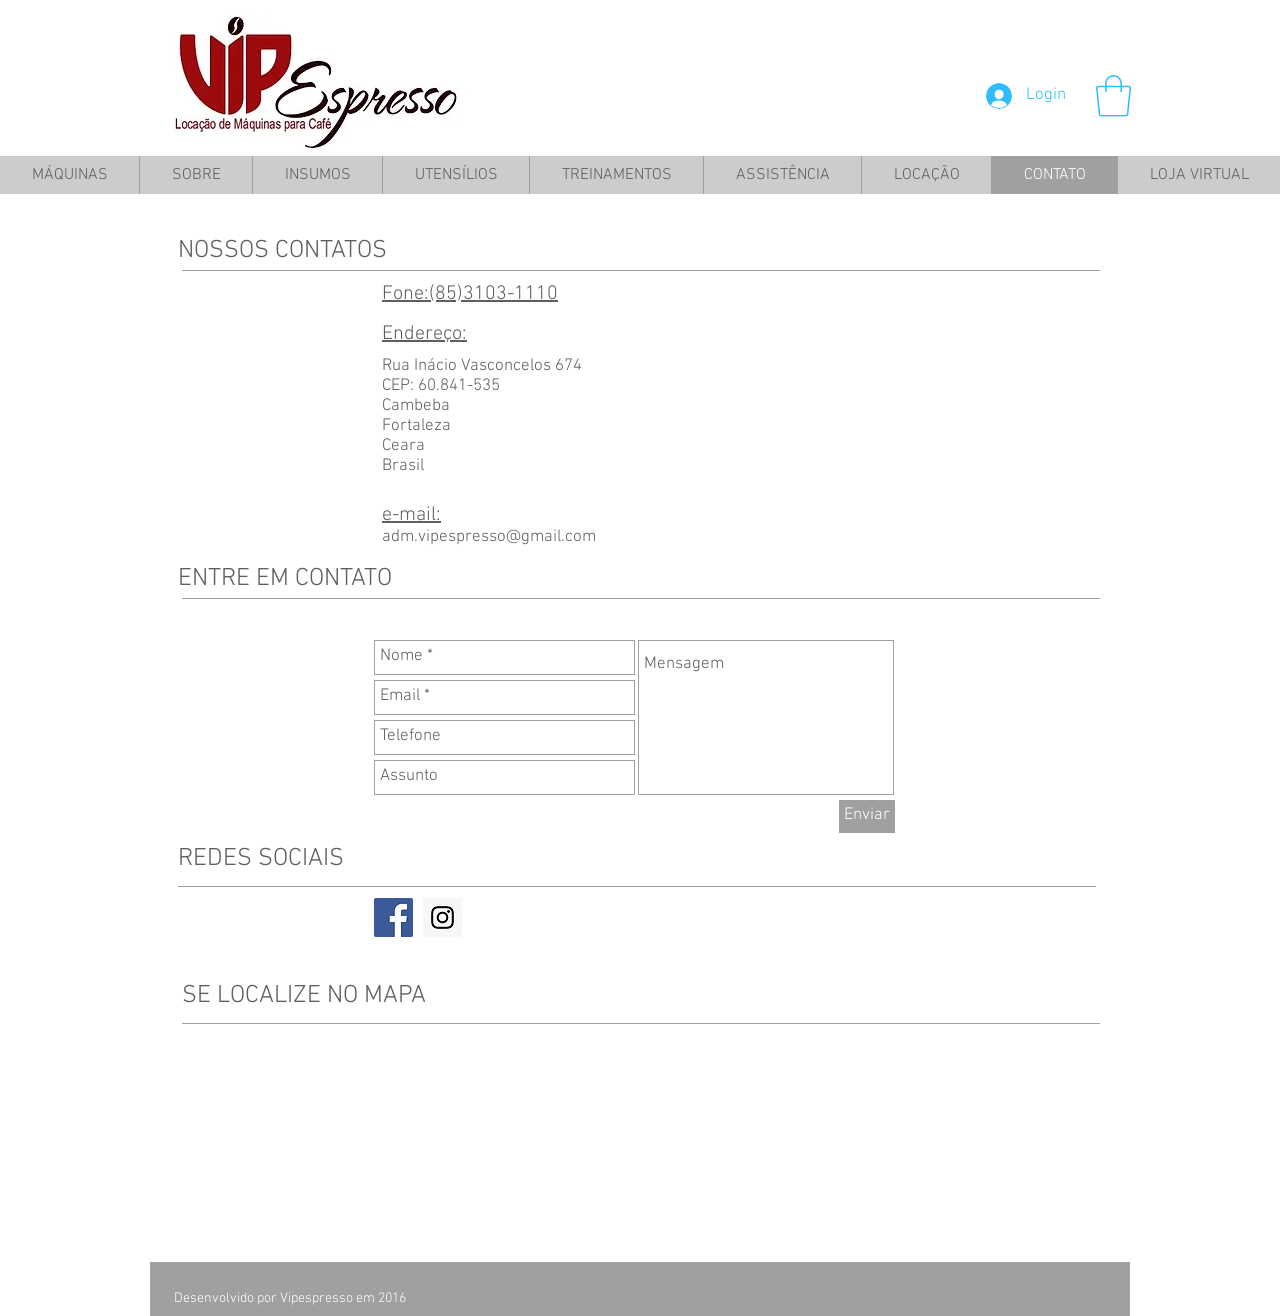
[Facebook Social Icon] (393, 917)
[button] (1113, 96)
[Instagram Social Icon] (442, 917)
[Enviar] (867, 816)
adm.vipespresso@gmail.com (489, 537)
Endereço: (424, 334)
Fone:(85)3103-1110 (470, 294)
